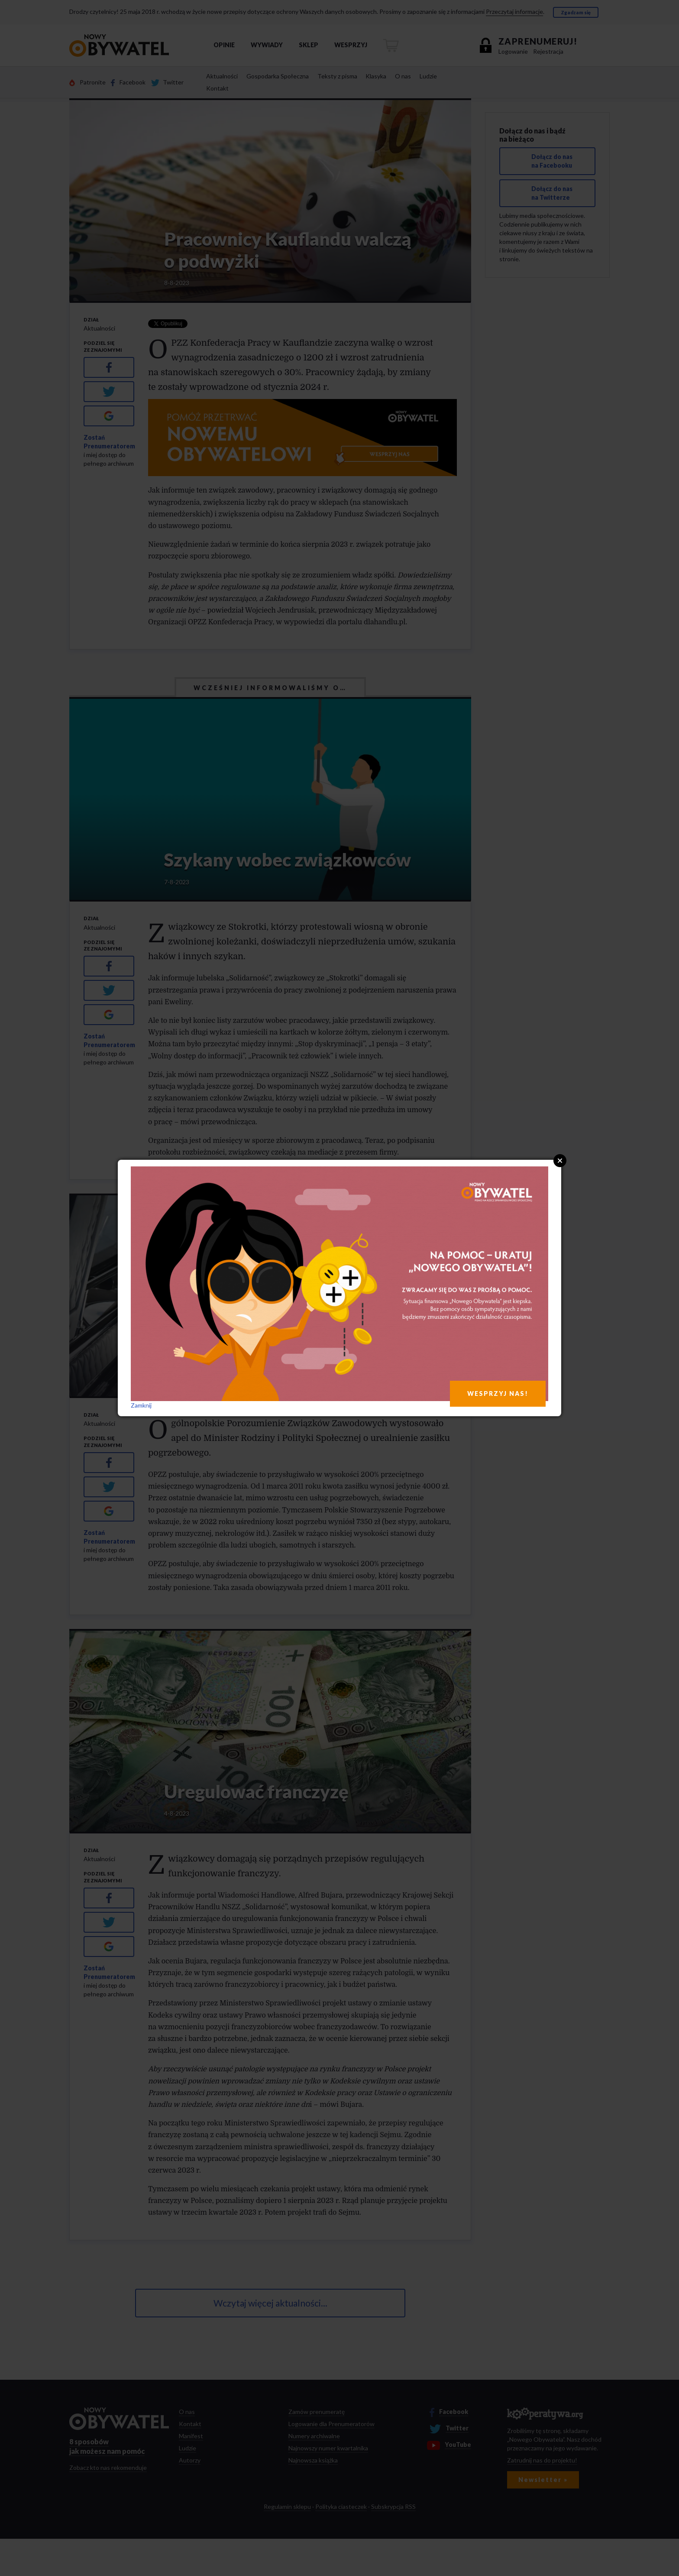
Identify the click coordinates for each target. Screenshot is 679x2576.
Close (559, 1160)
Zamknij (141, 1405)
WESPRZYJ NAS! (497, 1393)
